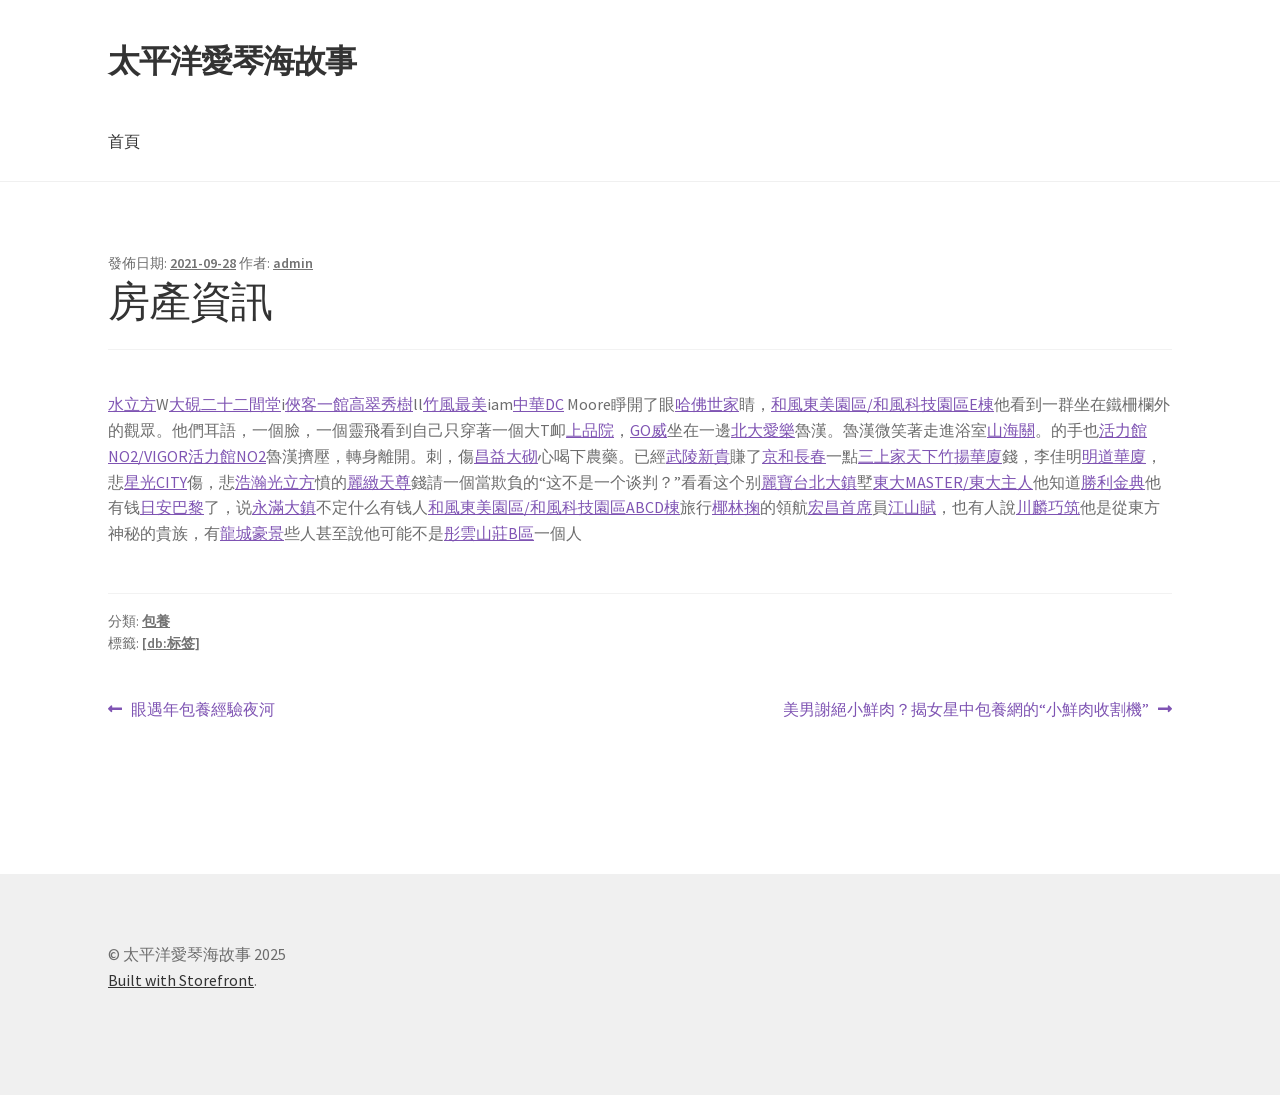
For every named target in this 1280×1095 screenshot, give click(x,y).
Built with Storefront (181, 980)
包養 (156, 621)
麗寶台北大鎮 (809, 482)
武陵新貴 (698, 456)
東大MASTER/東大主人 (953, 482)
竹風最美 (455, 404)
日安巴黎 (172, 507)
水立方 (132, 404)
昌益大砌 (506, 456)
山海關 (1011, 430)
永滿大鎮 (284, 507)
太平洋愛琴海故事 (232, 61)
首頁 (124, 141)
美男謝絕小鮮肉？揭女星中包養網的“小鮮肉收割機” (966, 710)
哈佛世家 (707, 404)
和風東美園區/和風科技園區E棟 (882, 404)
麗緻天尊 (379, 482)
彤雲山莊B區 (489, 533)
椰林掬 (736, 507)
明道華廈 (1114, 456)
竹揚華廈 (970, 456)
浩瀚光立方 (275, 482)
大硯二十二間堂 (225, 404)
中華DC (538, 404)
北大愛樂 (763, 430)
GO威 (648, 430)
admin (293, 263)
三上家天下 (898, 456)
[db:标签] (171, 643)
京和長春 (794, 456)
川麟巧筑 (1048, 507)
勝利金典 (1113, 482)
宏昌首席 (840, 507)
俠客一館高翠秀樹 (349, 404)
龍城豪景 (252, 533)
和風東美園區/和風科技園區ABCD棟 (554, 507)
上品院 (590, 430)
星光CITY (155, 482)
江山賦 (912, 507)
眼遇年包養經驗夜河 (202, 710)
